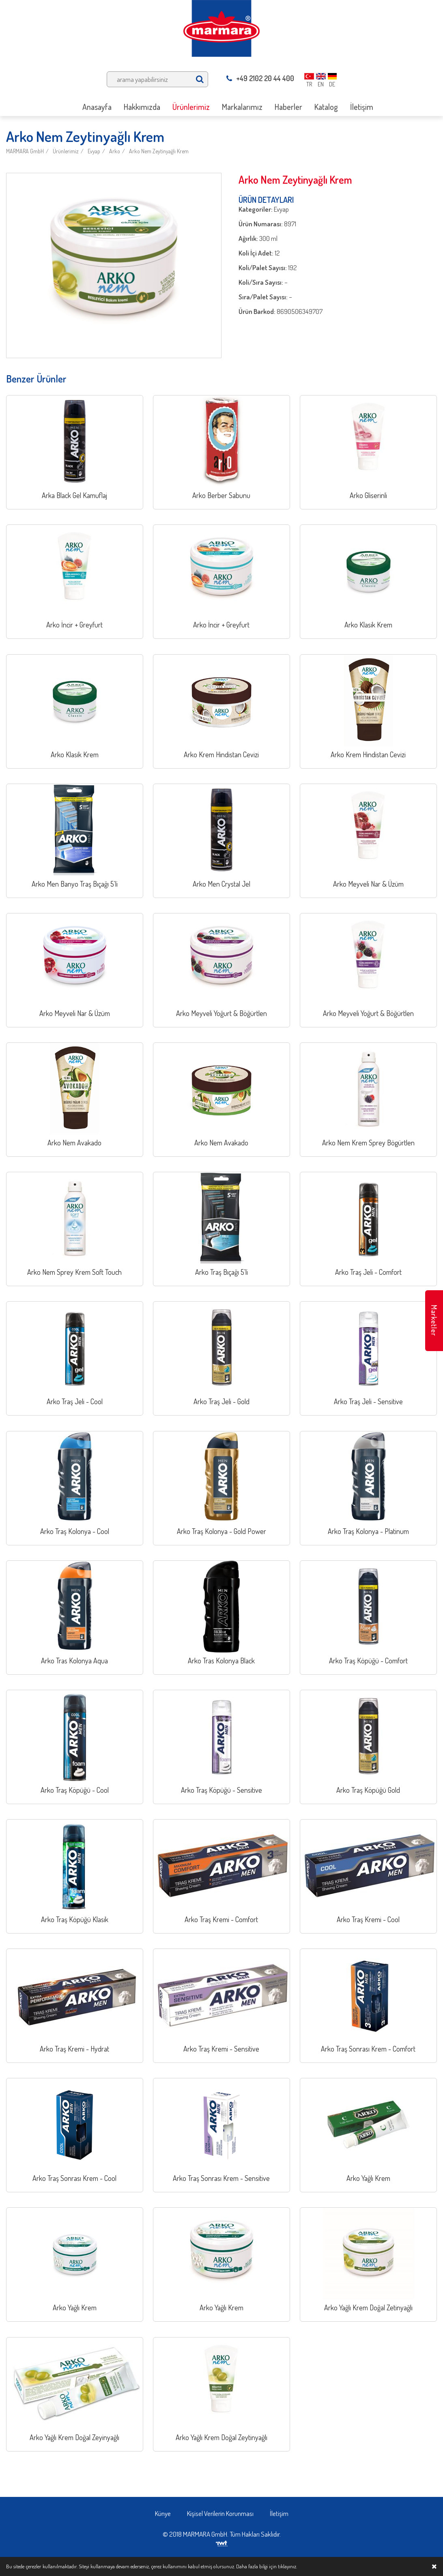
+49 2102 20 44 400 (260, 78)
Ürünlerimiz (66, 151)
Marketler (434, 1320)
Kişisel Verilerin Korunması (220, 2513)
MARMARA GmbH (25, 151)
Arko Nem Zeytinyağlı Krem (159, 151)
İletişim (279, 2513)
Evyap (94, 151)
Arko (114, 151)
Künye (163, 2513)
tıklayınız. (287, 2566)
